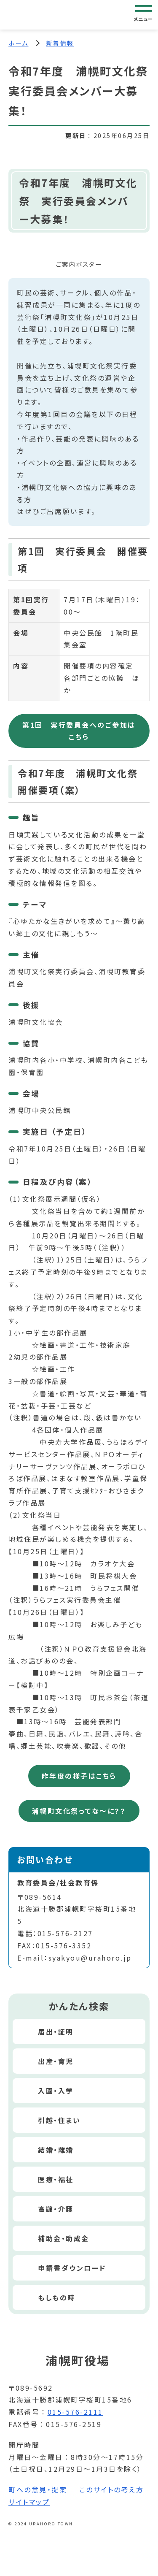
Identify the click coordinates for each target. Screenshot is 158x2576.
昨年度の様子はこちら (79, 1776)
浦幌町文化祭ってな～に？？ (79, 1811)
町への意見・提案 (37, 2489)
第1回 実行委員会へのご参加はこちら (79, 731)
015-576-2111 (75, 2412)
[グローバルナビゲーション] (144, 14)
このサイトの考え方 (111, 2489)
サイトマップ (29, 2502)
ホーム (18, 43)
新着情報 (60, 43)
